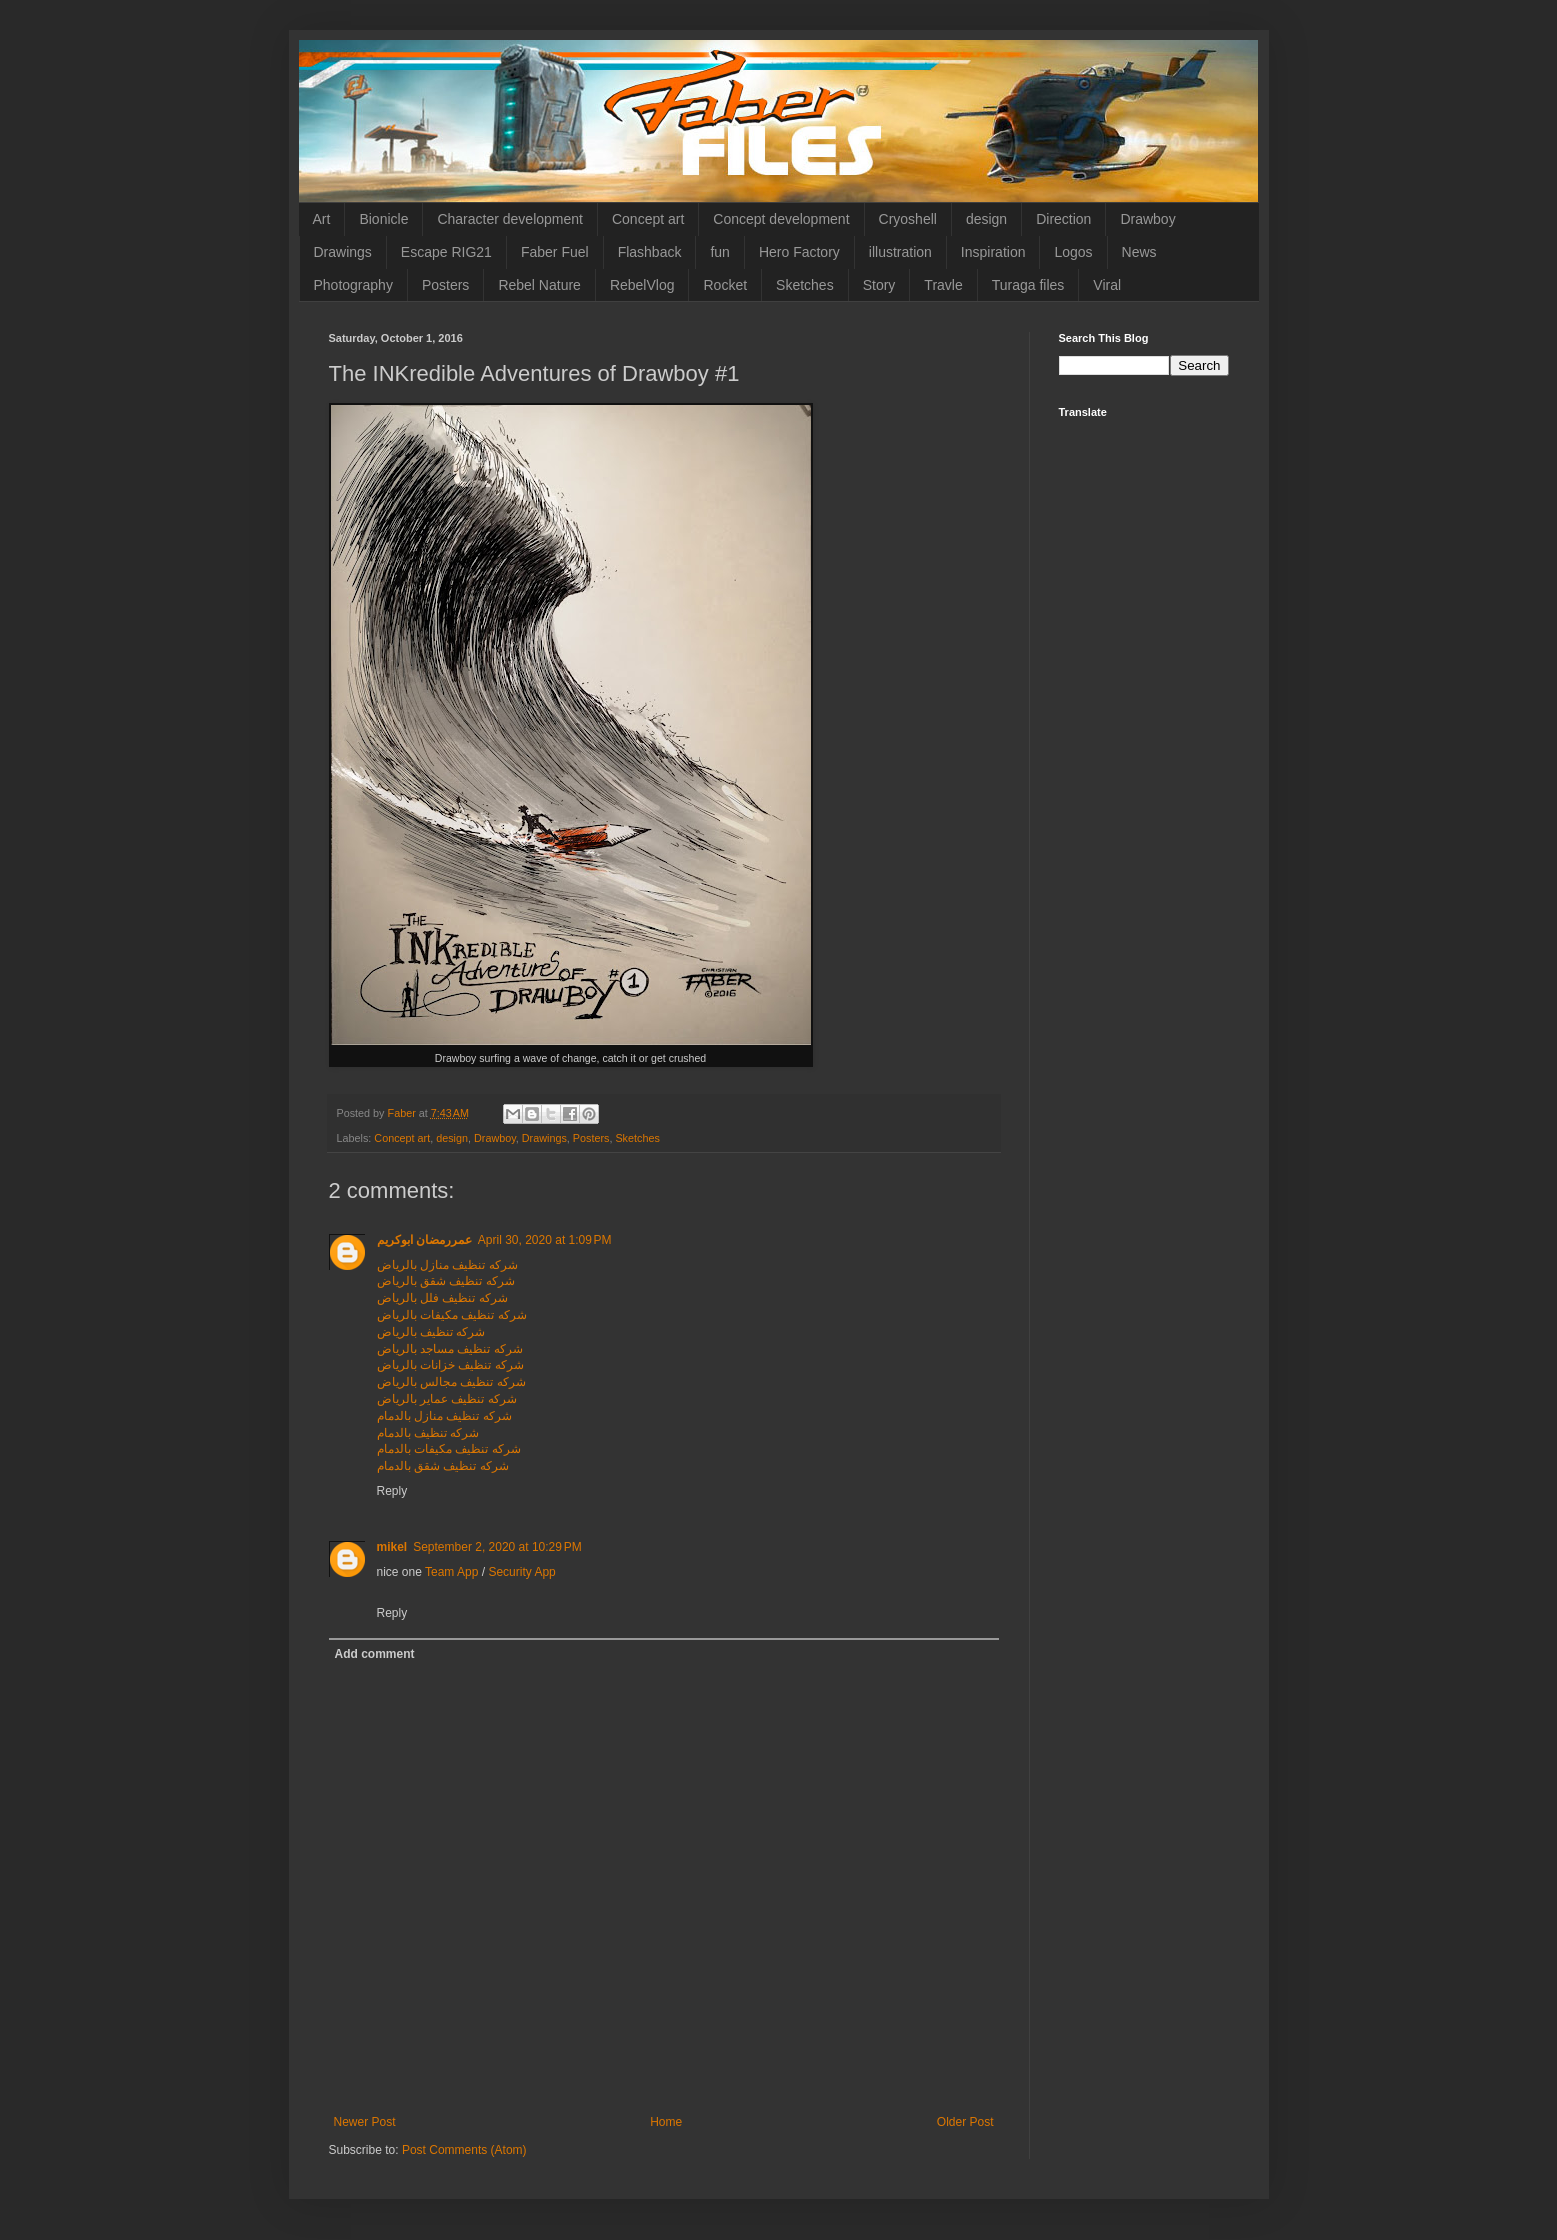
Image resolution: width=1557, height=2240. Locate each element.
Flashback (650, 252)
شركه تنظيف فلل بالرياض (442, 1298)
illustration (900, 252)
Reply (392, 1491)
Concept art (648, 219)
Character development (510, 219)
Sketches (805, 285)
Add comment (375, 1654)
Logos (1073, 252)
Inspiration (993, 252)
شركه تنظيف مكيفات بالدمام (449, 1449)
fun (719, 252)
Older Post (965, 2122)
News (1139, 252)
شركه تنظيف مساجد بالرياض (450, 1349)
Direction (1063, 219)
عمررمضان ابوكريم (424, 1240)
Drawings (343, 252)
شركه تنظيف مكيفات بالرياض (452, 1315)
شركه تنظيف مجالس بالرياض (451, 1382)
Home (666, 2122)
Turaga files (1028, 285)
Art (322, 219)
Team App (451, 1572)
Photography (353, 285)
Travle (943, 285)
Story (879, 285)
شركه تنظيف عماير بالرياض (447, 1399)
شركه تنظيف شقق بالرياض (446, 1281)
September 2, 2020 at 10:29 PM (497, 1547)
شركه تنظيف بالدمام (428, 1433)
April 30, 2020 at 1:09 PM (545, 1240)
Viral (1107, 285)
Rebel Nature (539, 285)
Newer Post (365, 2122)
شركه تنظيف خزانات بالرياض (450, 1365)
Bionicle (383, 219)
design (986, 219)
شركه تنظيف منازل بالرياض (447, 1265)
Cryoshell (908, 219)
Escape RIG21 (446, 252)
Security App (521, 1572)
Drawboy (1147, 219)
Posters (445, 285)
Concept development (781, 219)
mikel (392, 1547)
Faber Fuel (555, 252)
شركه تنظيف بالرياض (431, 1332)
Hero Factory (799, 252)
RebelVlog (642, 285)
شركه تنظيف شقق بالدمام (443, 1466)
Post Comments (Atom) (464, 2150)
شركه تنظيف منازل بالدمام (444, 1416)
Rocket (725, 285)
